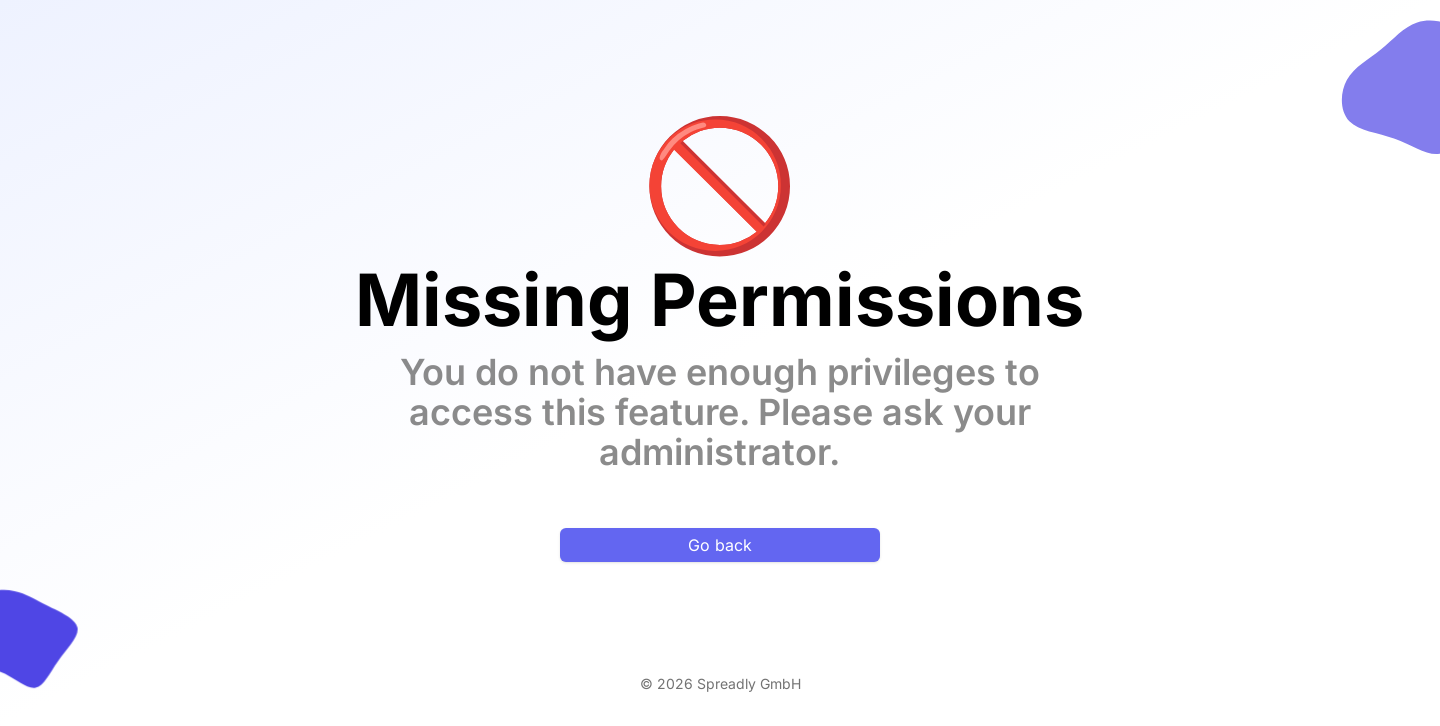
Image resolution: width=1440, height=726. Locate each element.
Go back (720, 545)
